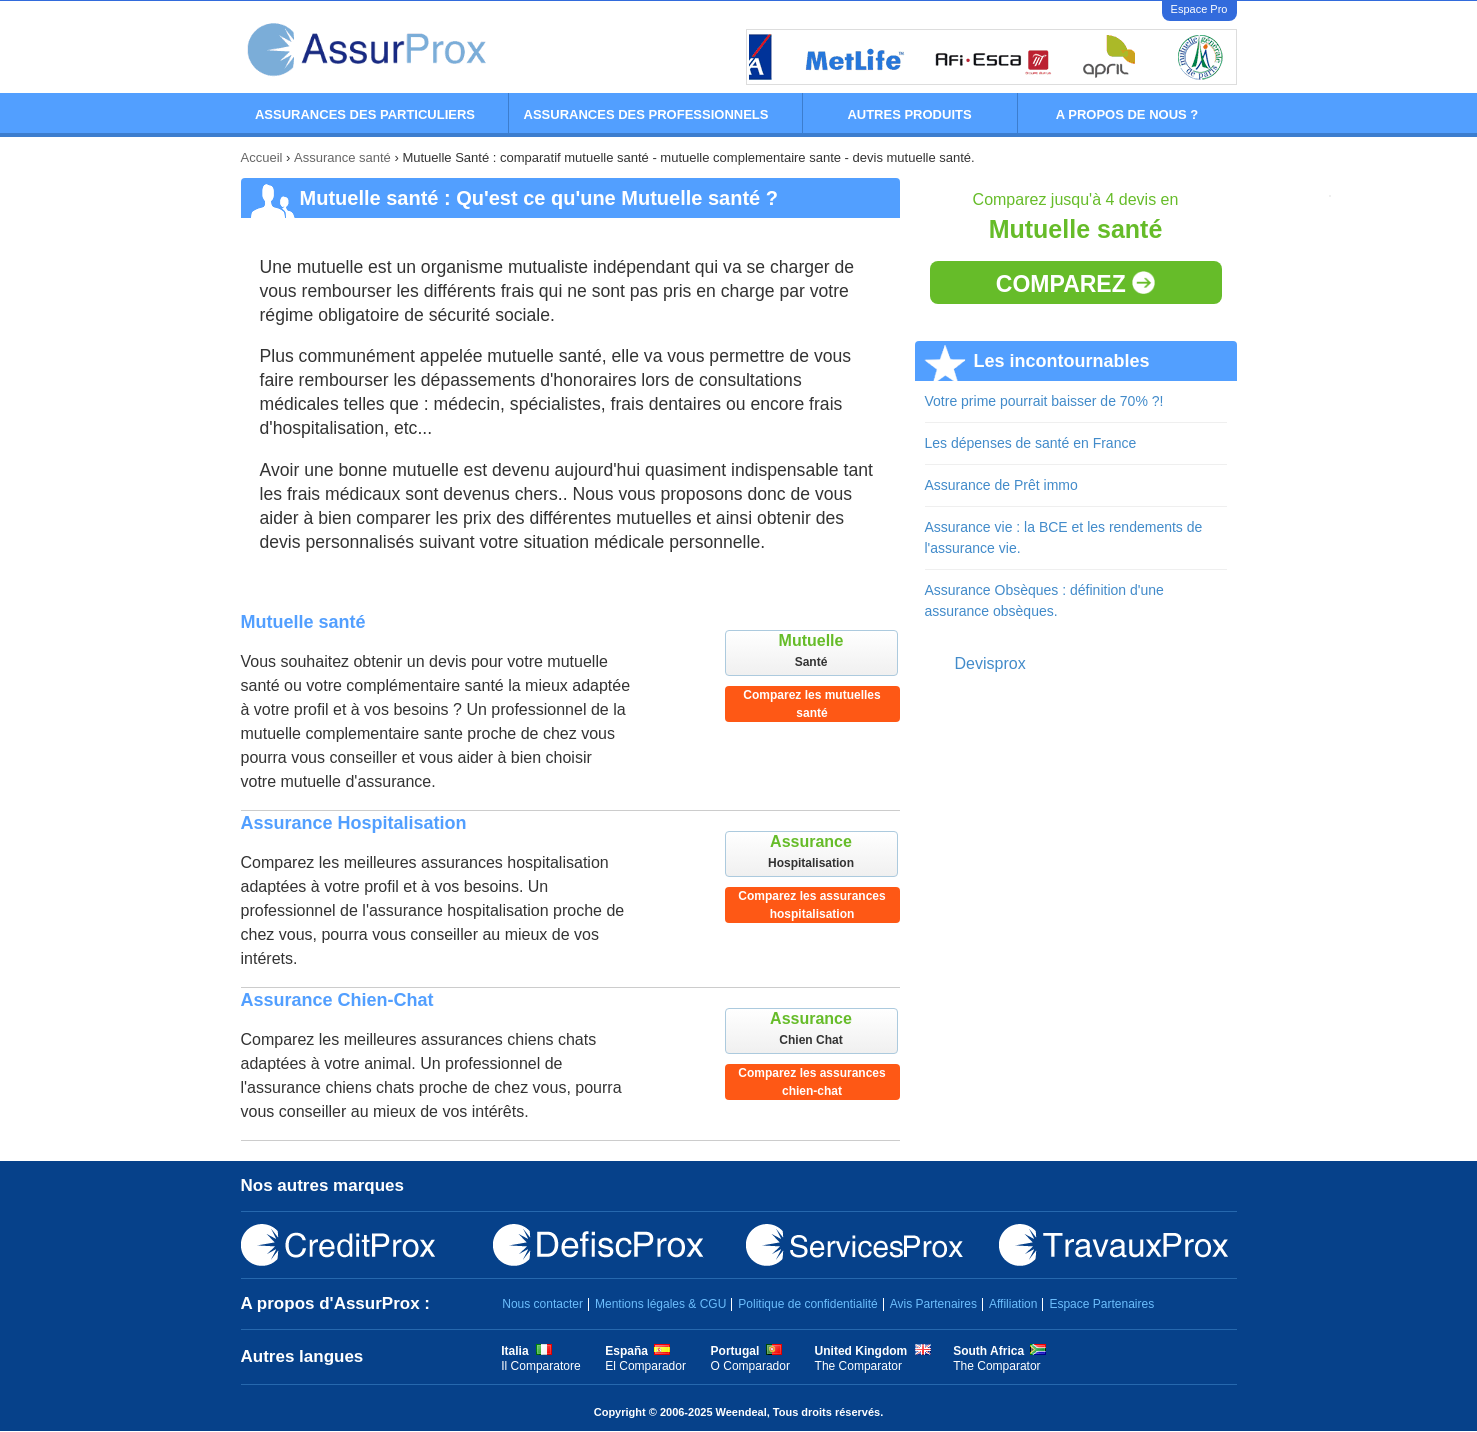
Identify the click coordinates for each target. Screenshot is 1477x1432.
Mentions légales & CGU (660, 1304)
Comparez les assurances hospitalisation (811, 905)
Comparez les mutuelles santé (811, 704)
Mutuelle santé (303, 622)
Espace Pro (1199, 9)
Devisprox (990, 663)
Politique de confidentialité (807, 1304)
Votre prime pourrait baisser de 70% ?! (1044, 401)
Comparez (1075, 284)
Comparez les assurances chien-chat (811, 1082)
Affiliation (1013, 1304)
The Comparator (858, 1366)
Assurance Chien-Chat (337, 1000)
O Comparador (750, 1366)
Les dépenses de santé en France (1031, 443)
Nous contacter (542, 1304)
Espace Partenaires (1101, 1304)
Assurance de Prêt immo (1001, 485)
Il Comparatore (540, 1366)
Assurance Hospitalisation (354, 823)
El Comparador (645, 1366)
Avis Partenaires (933, 1304)
